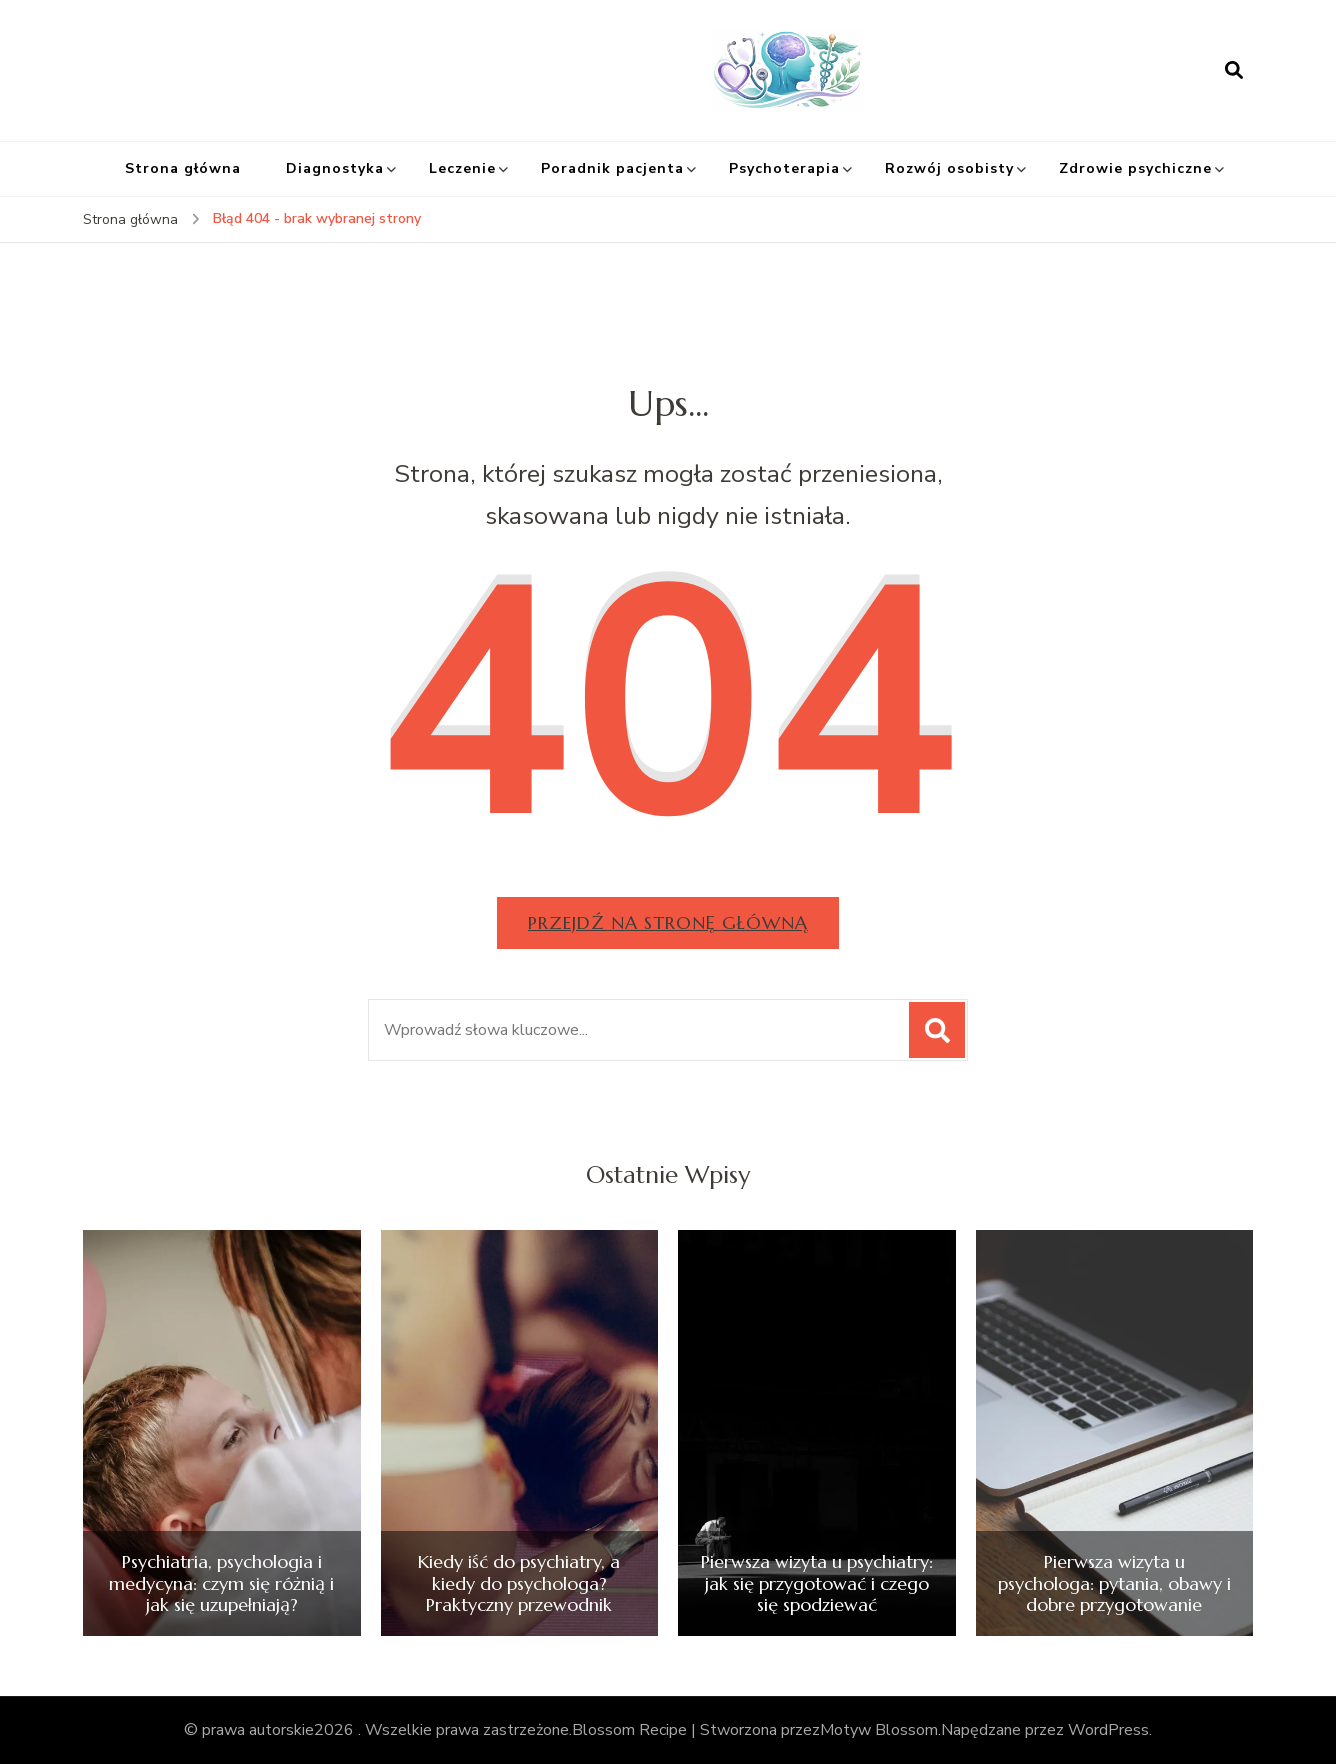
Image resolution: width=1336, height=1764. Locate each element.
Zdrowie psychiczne (1135, 168)
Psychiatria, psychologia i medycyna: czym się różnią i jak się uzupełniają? (221, 1583)
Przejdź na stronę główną (668, 922)
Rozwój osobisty (949, 168)
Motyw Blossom (879, 1730)
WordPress (1108, 1730)
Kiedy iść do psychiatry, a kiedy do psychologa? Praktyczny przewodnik (519, 1583)
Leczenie (462, 168)
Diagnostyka (335, 168)
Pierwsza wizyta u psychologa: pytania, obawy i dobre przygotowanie (1114, 1583)
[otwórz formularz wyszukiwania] (1234, 70)
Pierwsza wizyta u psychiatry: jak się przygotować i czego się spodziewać (817, 1583)
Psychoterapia (784, 168)
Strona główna (183, 168)
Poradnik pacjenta (612, 168)
